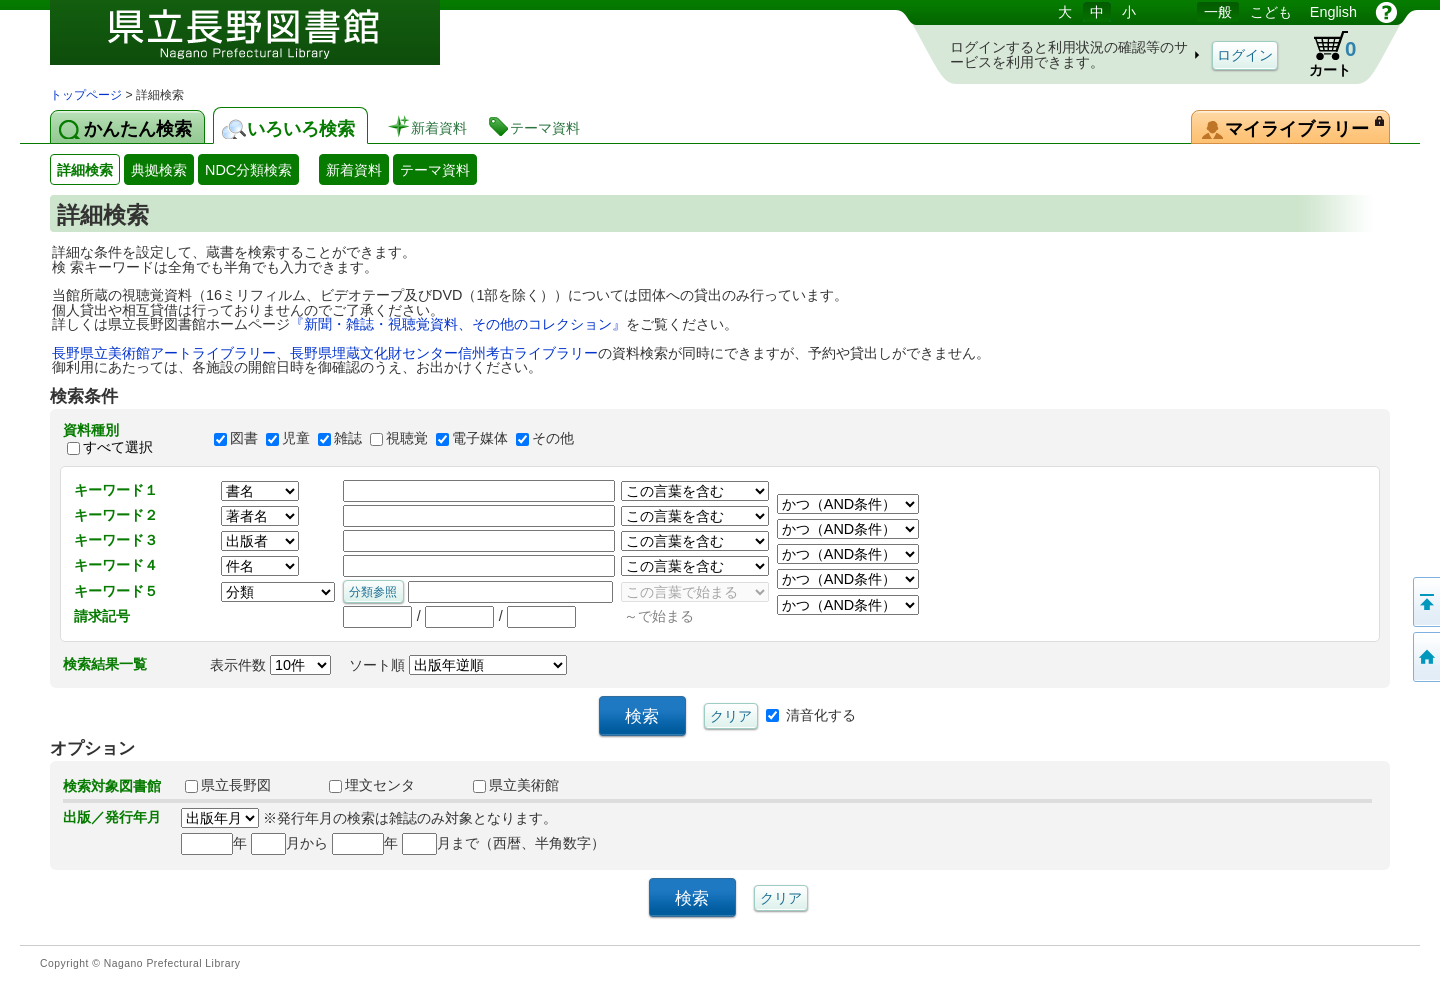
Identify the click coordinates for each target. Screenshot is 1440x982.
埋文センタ (372, 785)
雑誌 (348, 439)
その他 (553, 439)
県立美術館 (516, 785)
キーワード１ (116, 490)
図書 (244, 439)
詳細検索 (85, 170)
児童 (296, 439)
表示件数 (270, 665)
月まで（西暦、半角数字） (503, 843)
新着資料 (354, 170)
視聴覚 (407, 439)
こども (1271, 12)
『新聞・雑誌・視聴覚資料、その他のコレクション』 (458, 324)
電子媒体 (480, 439)
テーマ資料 (435, 170)
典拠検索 (159, 170)
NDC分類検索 (248, 170)
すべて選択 (118, 447)
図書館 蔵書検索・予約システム (260, 42)
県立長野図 (228, 785)
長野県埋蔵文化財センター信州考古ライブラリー (444, 353)
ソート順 (458, 665)
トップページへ (1425, 657)
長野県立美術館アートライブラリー (164, 353)
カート (1323, 54)
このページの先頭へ (1425, 602)
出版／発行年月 (112, 817)
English (1333, 12)
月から (289, 843)
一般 (1218, 12)
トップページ (86, 95)
